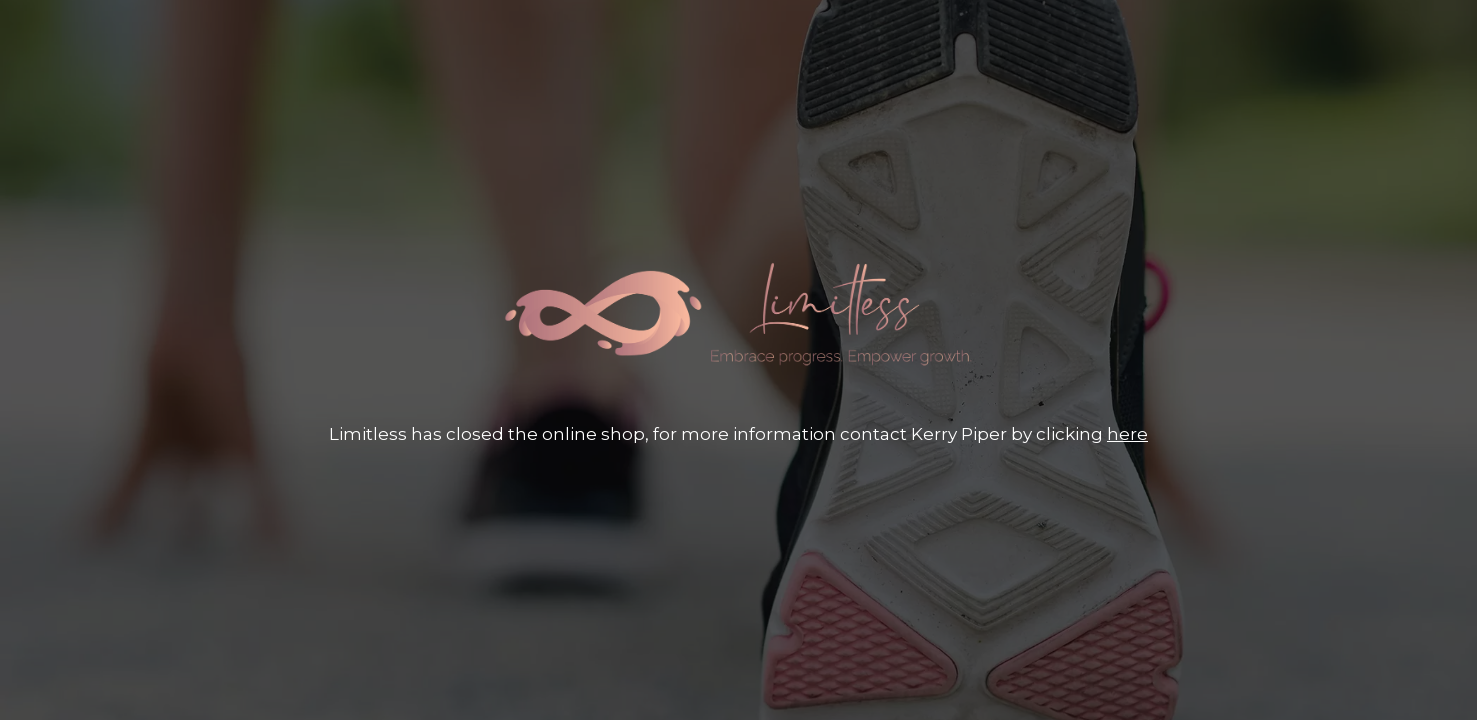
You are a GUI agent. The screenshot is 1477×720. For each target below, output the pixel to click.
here (1127, 434)
